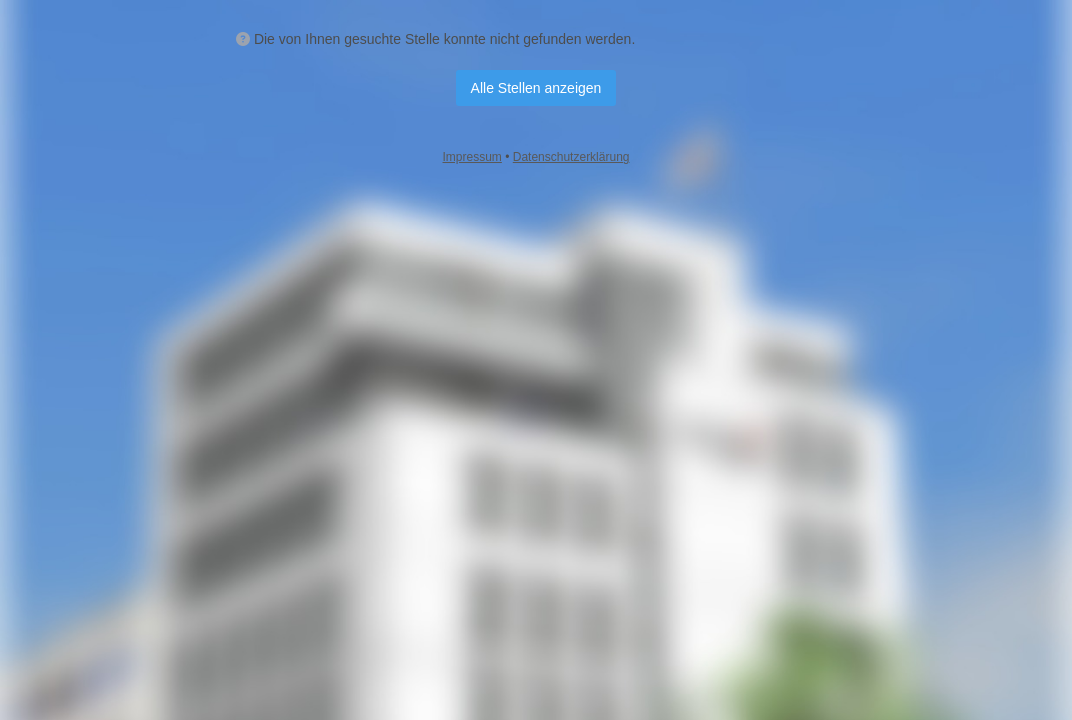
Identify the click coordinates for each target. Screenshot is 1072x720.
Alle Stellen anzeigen (536, 88)
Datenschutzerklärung (571, 157)
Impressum (472, 157)
